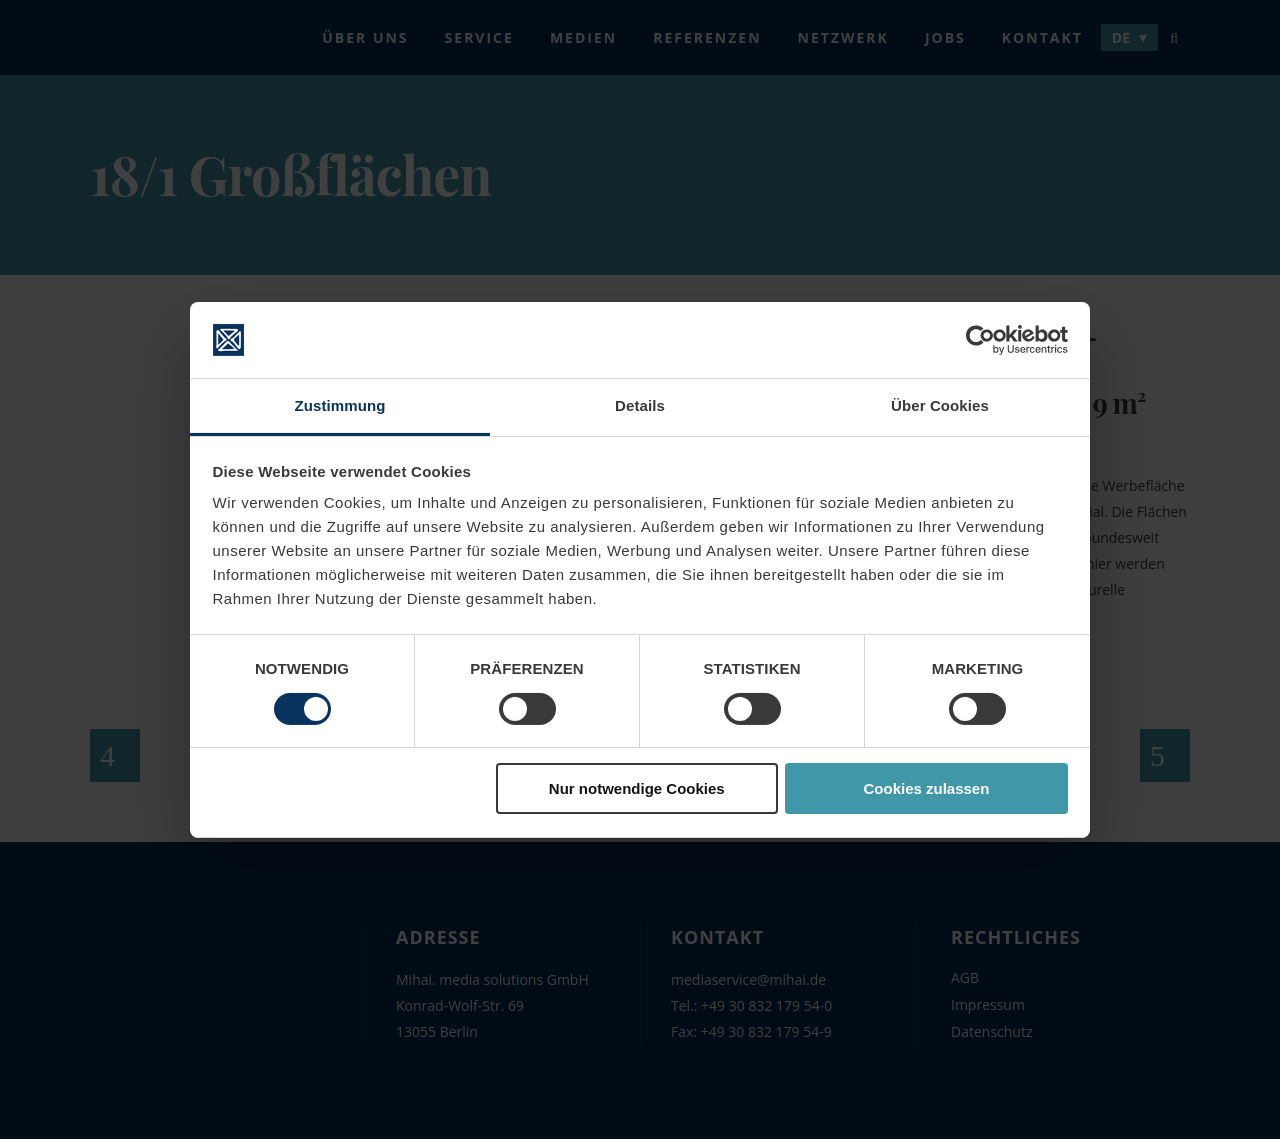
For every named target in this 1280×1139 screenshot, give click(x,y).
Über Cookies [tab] (940, 405)
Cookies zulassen (926, 788)
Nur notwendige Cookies (637, 788)
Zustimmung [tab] (340, 405)
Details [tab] (640, 405)
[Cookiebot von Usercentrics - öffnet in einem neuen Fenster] (980, 340)
